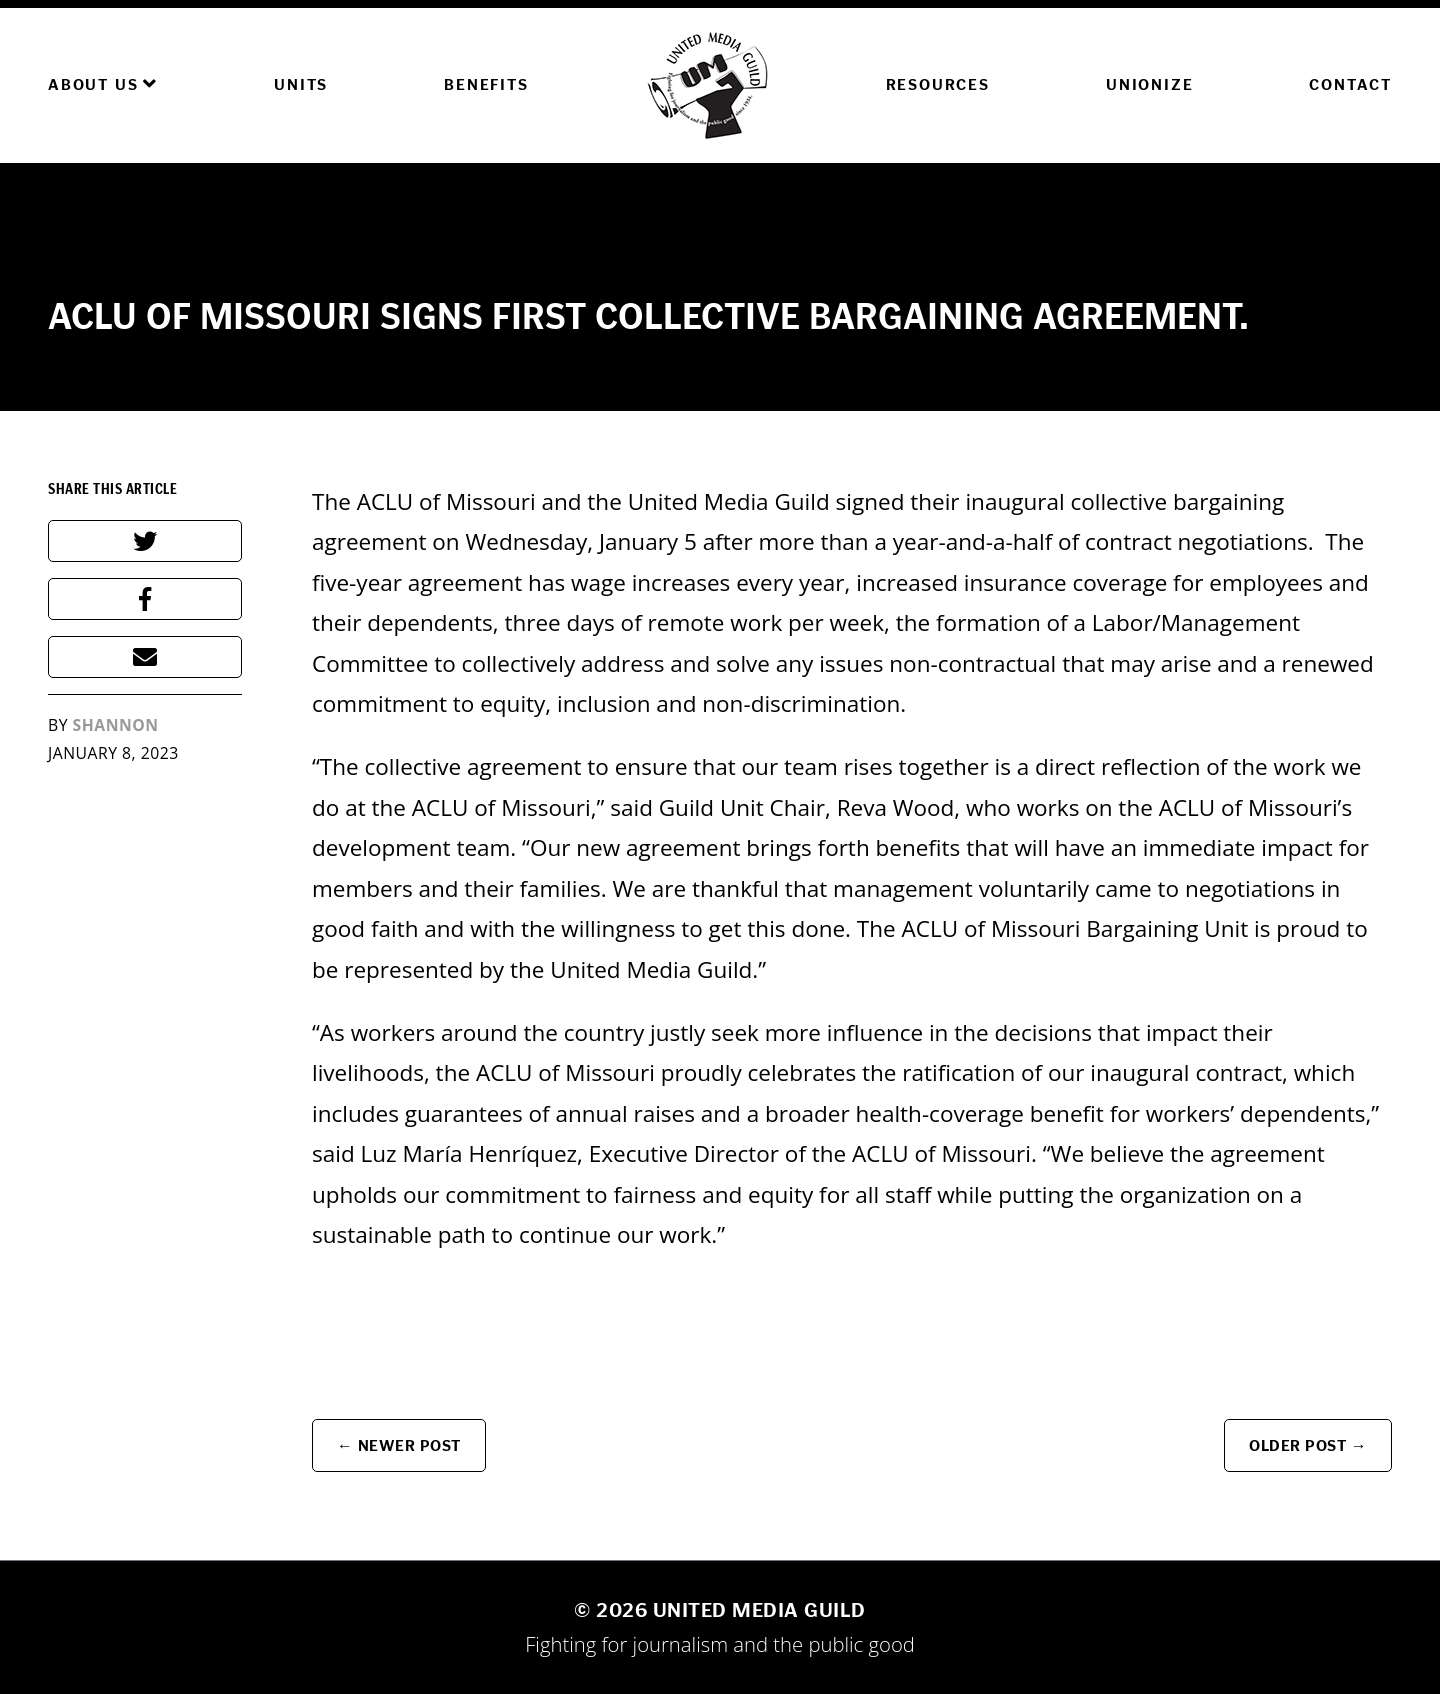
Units (301, 84)
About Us (103, 84)
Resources (938, 84)
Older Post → (1308, 1445)
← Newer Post (399, 1445)
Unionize (1149, 84)
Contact (1350, 84)
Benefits (486, 84)
